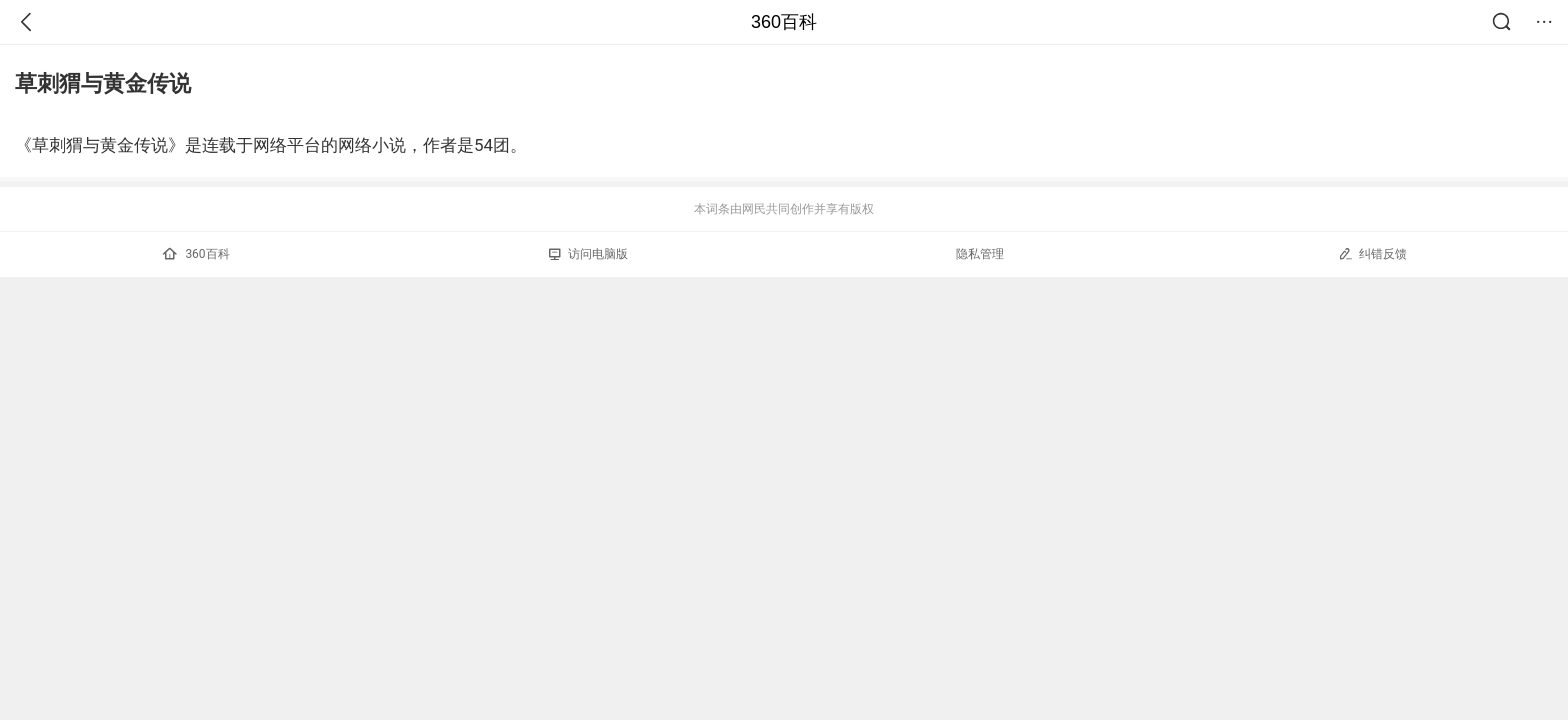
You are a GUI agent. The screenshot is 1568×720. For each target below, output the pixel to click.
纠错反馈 (1372, 253)
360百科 (784, 22)
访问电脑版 (588, 254)
